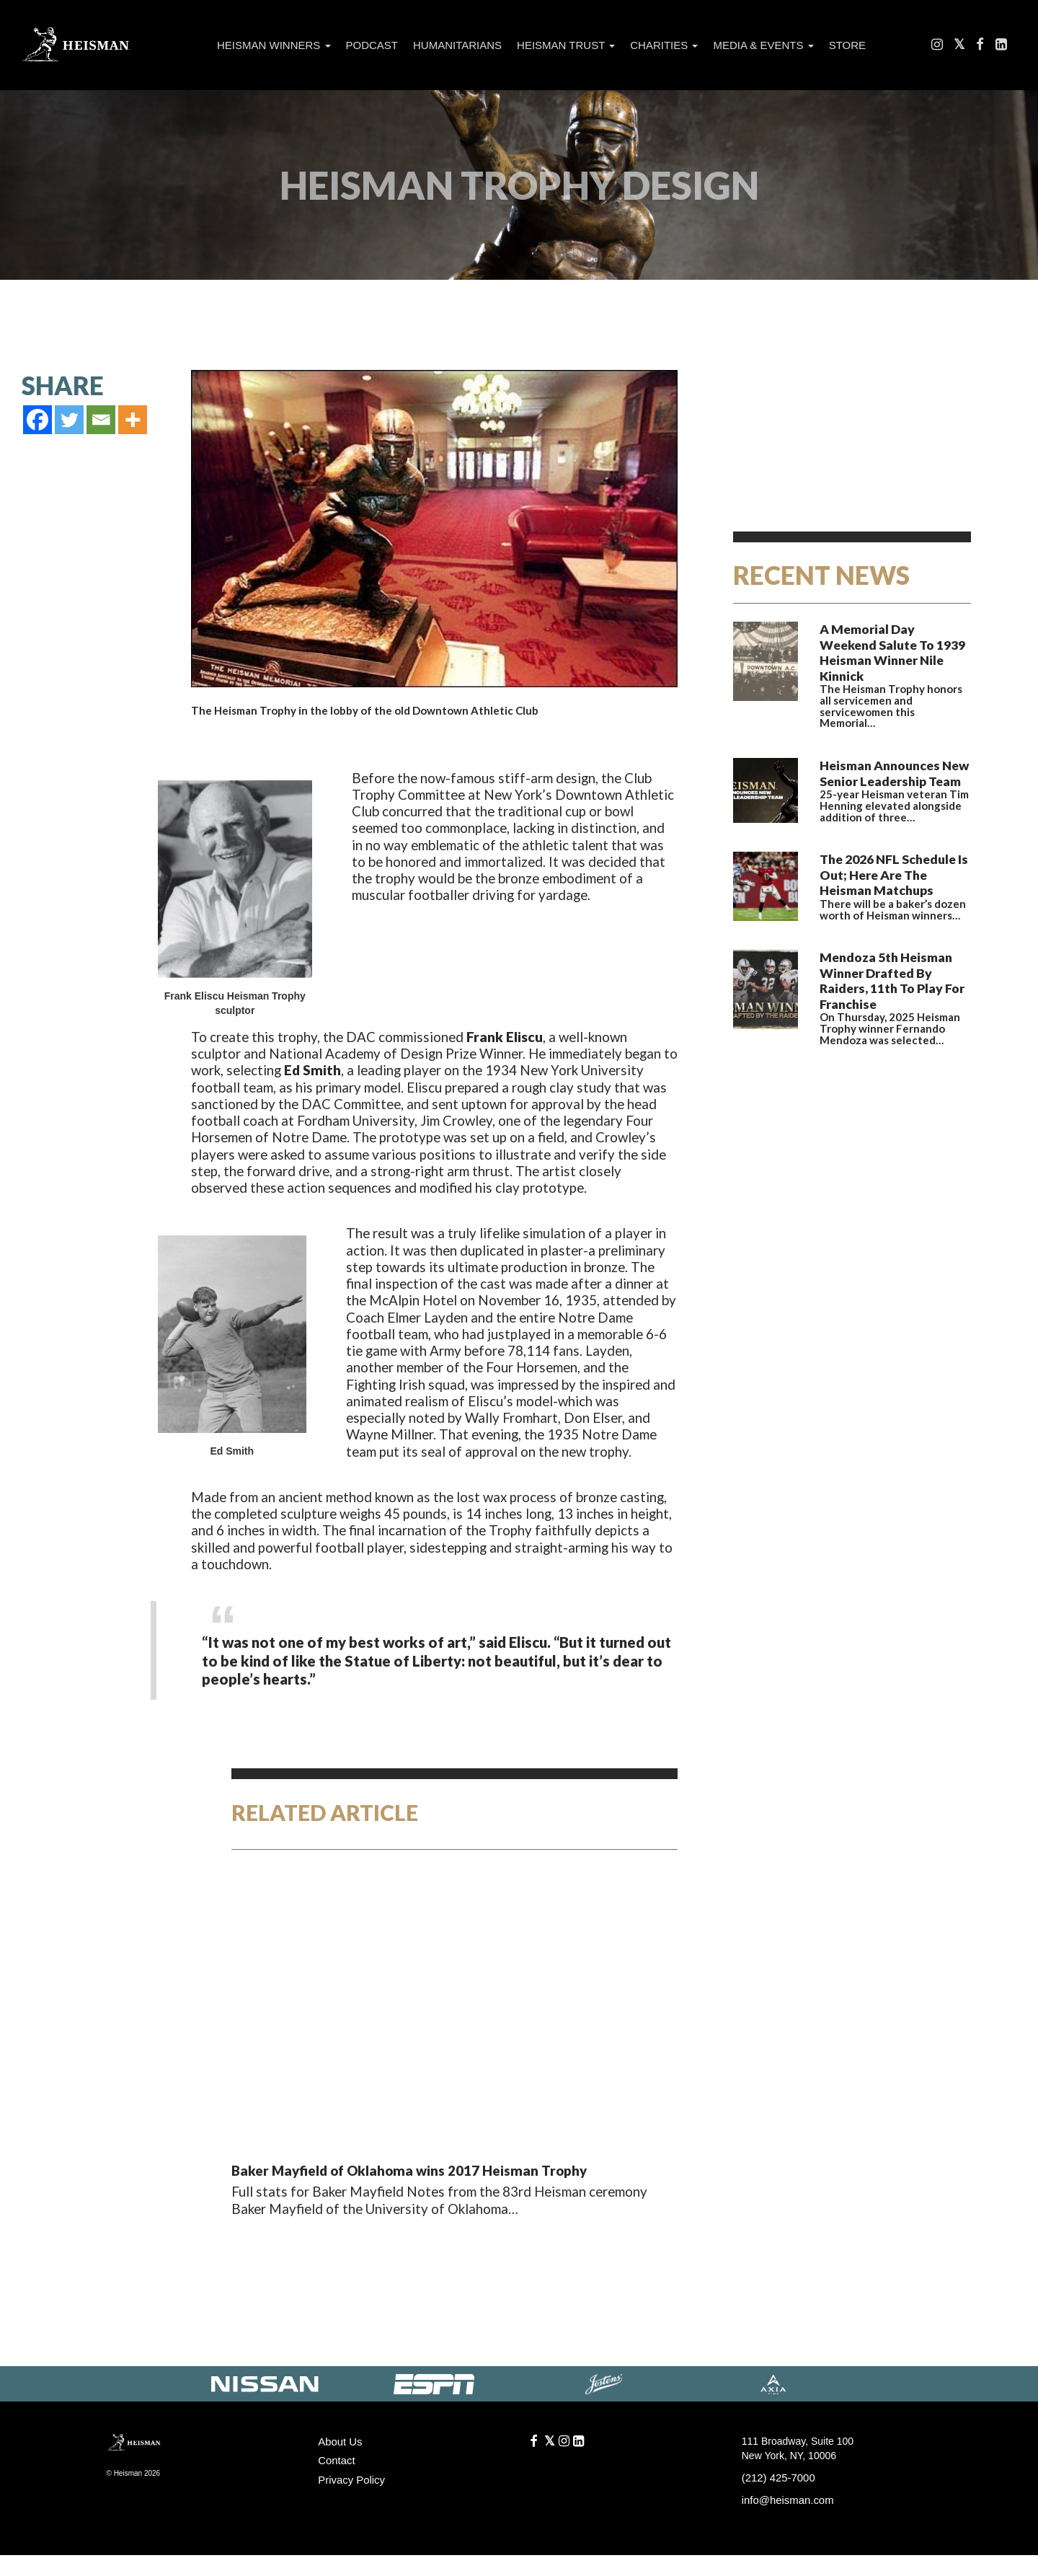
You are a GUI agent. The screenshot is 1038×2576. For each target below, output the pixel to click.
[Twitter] (69, 419)
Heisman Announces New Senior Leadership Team (885, 740)
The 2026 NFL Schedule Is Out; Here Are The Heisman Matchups (891, 834)
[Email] (100, 419)
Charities (664, 45)
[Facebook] (37, 419)
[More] (132, 419)
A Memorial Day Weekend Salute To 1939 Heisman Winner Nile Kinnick (887, 638)
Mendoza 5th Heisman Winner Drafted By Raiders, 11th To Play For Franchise (890, 927)
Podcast (372, 45)
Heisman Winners (274, 45)
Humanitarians (457, 45)
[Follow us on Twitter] (960, 46)
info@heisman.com (785, 2522)
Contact (335, 2482)
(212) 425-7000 (776, 2500)
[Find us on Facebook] (981, 46)
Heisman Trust (566, 45)
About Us (339, 2464)
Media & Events (763, 45)
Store (847, 45)
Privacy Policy (349, 2500)
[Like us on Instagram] (938, 46)
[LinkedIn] (1001, 46)
